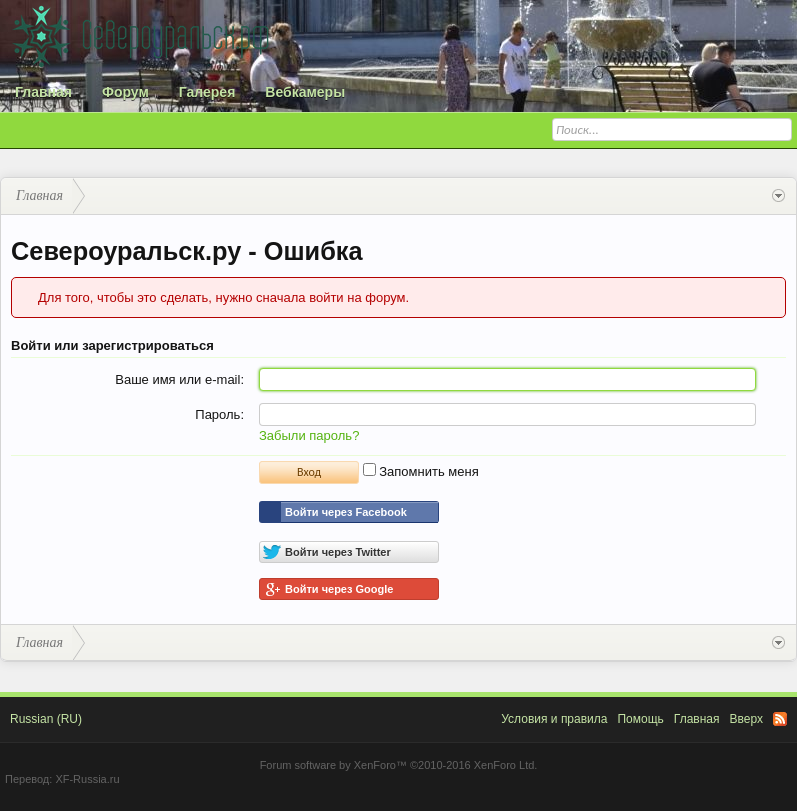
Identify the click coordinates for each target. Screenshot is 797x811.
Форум (125, 92)
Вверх (746, 719)
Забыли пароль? (309, 435)
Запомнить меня (421, 471)
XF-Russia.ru (87, 779)
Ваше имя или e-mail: (179, 379)
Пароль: (219, 414)
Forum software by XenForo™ (399, 765)
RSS (780, 719)
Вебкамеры (305, 92)
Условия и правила (554, 719)
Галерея (207, 92)
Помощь (640, 719)
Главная (43, 92)
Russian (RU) (46, 719)
